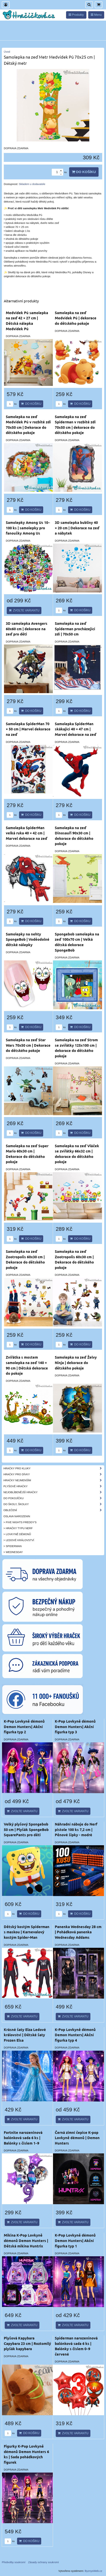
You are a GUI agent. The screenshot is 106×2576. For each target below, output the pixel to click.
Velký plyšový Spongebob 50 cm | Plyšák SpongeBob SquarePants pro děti (26, 1829)
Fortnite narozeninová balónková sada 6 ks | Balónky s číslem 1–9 (23, 2137)
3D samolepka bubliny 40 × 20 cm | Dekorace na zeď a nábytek (77, 527)
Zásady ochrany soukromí (43, 2562)
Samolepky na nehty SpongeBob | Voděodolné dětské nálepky (27, 939)
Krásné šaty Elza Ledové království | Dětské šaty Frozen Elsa (25, 2035)
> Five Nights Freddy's (19, 1522)
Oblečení (53, 1510)
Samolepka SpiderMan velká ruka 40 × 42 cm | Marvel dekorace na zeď (26, 833)
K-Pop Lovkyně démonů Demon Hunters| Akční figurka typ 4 (75, 2035)
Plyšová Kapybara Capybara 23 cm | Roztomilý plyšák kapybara (27, 2343)
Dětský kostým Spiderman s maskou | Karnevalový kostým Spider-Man (26, 1932)
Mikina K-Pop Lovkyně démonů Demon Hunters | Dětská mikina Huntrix (26, 2240)
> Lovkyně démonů (17, 1534)
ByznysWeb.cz (93, 2570)
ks (12, 404)
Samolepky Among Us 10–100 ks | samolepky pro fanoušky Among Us (28, 527)
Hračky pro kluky (53, 1468)
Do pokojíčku (53, 1498)
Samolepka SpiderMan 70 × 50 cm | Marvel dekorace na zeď (28, 729)
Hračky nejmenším (53, 1480)
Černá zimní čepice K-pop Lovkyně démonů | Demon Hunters (77, 2137)
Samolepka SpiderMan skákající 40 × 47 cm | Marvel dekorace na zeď (75, 729)
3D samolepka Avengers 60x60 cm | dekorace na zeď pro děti (26, 628)
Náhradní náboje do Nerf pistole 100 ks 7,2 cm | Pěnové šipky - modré (76, 1829)
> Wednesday (13, 1552)
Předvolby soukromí (13, 2562)
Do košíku (84, 172)
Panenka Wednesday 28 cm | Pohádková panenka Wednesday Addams (78, 1932)
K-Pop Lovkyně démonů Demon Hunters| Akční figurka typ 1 (75, 2240)
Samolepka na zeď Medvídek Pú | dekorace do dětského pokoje (75, 318)
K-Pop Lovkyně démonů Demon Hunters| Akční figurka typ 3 (75, 1726)
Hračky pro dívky (53, 1474)
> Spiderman (12, 1546)
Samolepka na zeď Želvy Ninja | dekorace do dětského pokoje (76, 1362)
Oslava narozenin (16, 1516)
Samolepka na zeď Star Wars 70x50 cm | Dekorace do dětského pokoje (28, 1045)
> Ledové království (18, 1540)
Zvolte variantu (24, 610)
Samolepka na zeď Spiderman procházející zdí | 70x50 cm (75, 628)
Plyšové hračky (53, 1486)
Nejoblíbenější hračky (53, 1492)
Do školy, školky (53, 1504)
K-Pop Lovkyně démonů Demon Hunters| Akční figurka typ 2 (24, 1726)
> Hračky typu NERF (18, 1528)
